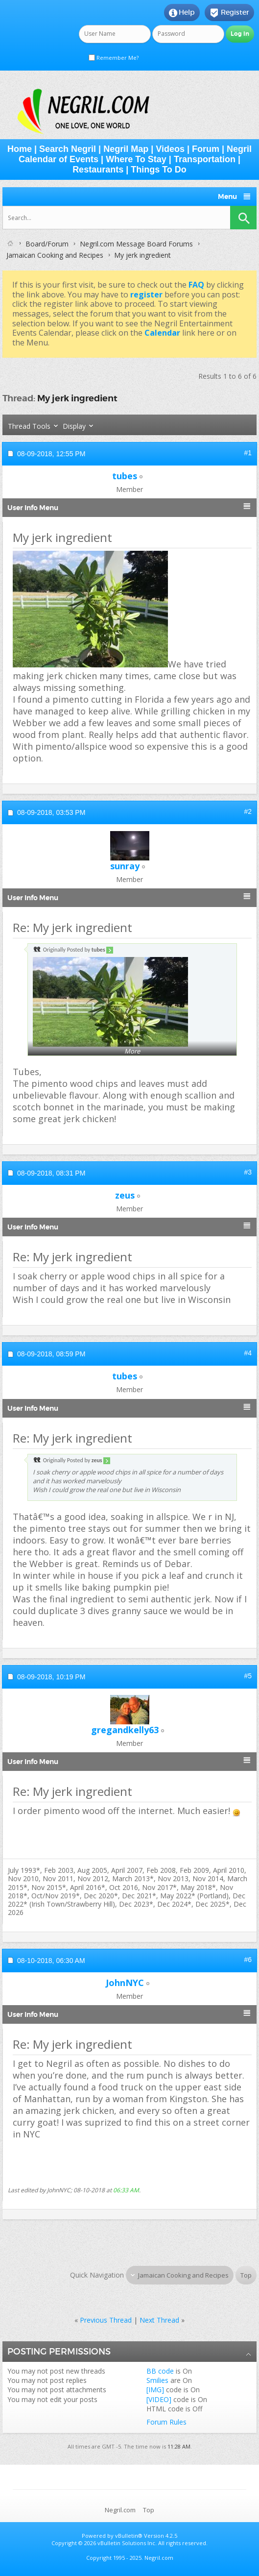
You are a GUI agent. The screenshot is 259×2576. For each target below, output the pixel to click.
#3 (248, 1172)
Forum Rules (166, 2422)
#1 (248, 453)
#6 (248, 1959)
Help (182, 13)
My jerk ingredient (77, 398)
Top (246, 2275)
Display (74, 426)
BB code (160, 2371)
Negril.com (120, 2509)
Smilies (157, 2380)
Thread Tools (29, 426)
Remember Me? (114, 57)
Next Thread (159, 2320)
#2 (248, 811)
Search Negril (67, 149)
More (132, 1051)
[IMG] (155, 2389)
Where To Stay (136, 159)
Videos (170, 149)
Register (229, 13)
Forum (205, 149)
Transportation (204, 159)
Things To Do (159, 169)
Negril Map (125, 149)
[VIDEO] (158, 2399)
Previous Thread (106, 2320)
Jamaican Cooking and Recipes (54, 255)
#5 (248, 1676)
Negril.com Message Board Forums (136, 243)
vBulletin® (128, 2535)
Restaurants (97, 169)
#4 (248, 1353)
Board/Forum (47, 243)
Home (19, 149)
